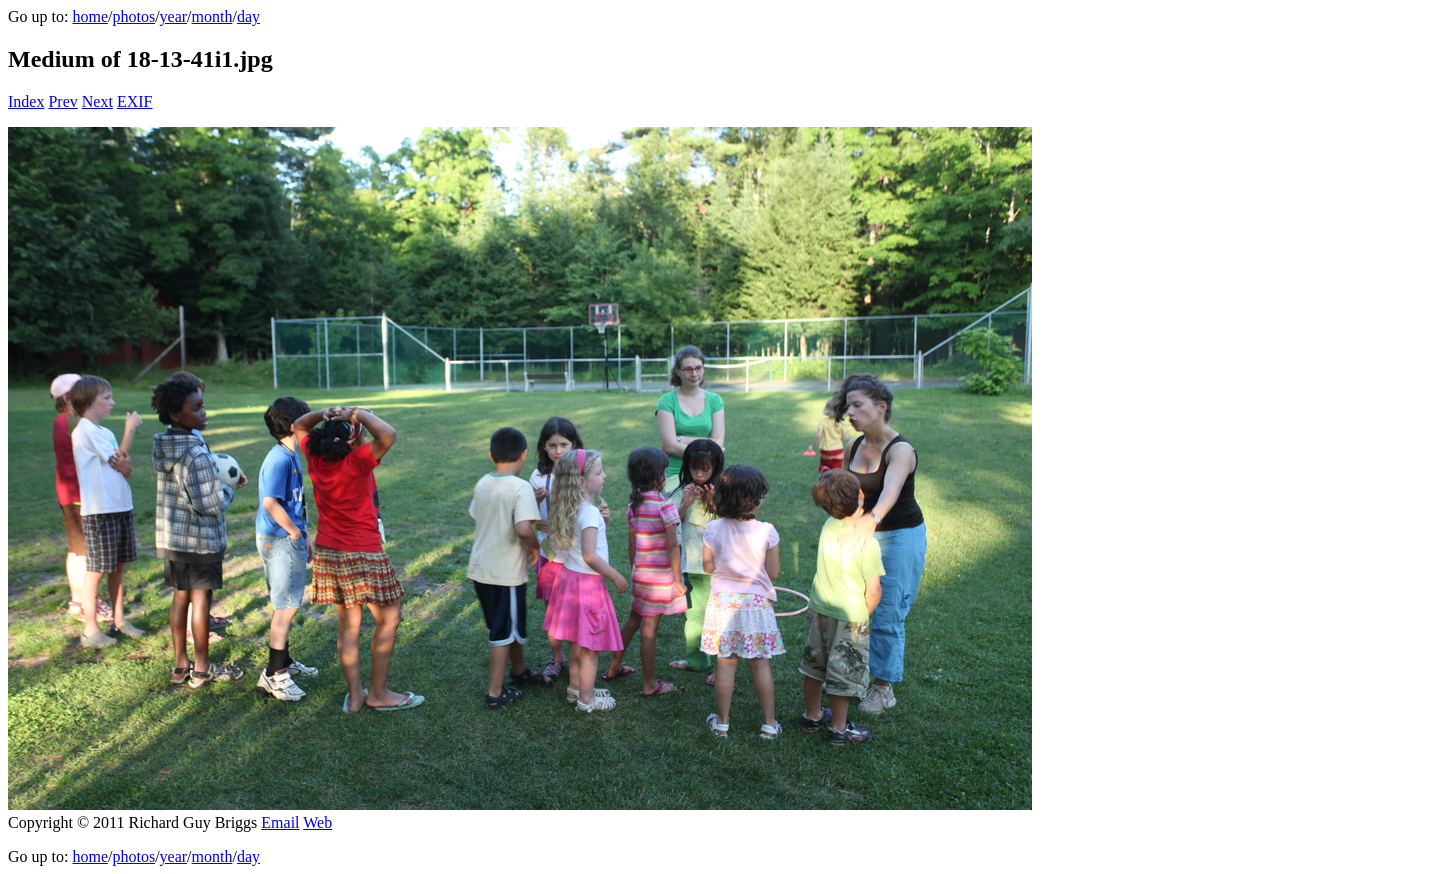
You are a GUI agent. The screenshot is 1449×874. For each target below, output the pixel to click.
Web (317, 822)
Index (26, 101)
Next (97, 101)
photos (133, 16)
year (174, 16)
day (248, 16)
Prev (62, 101)
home (90, 16)
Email (280, 822)
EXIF (135, 101)
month (212, 16)
